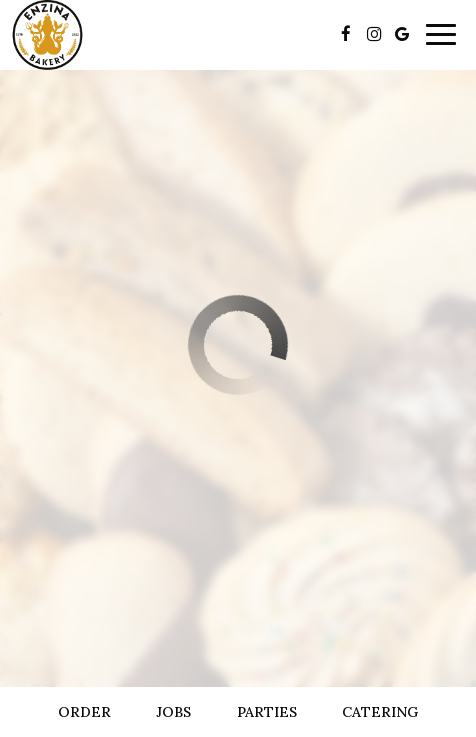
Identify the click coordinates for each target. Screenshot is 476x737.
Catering (380, 712)
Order (84, 712)
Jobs (173, 712)
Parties (267, 712)
